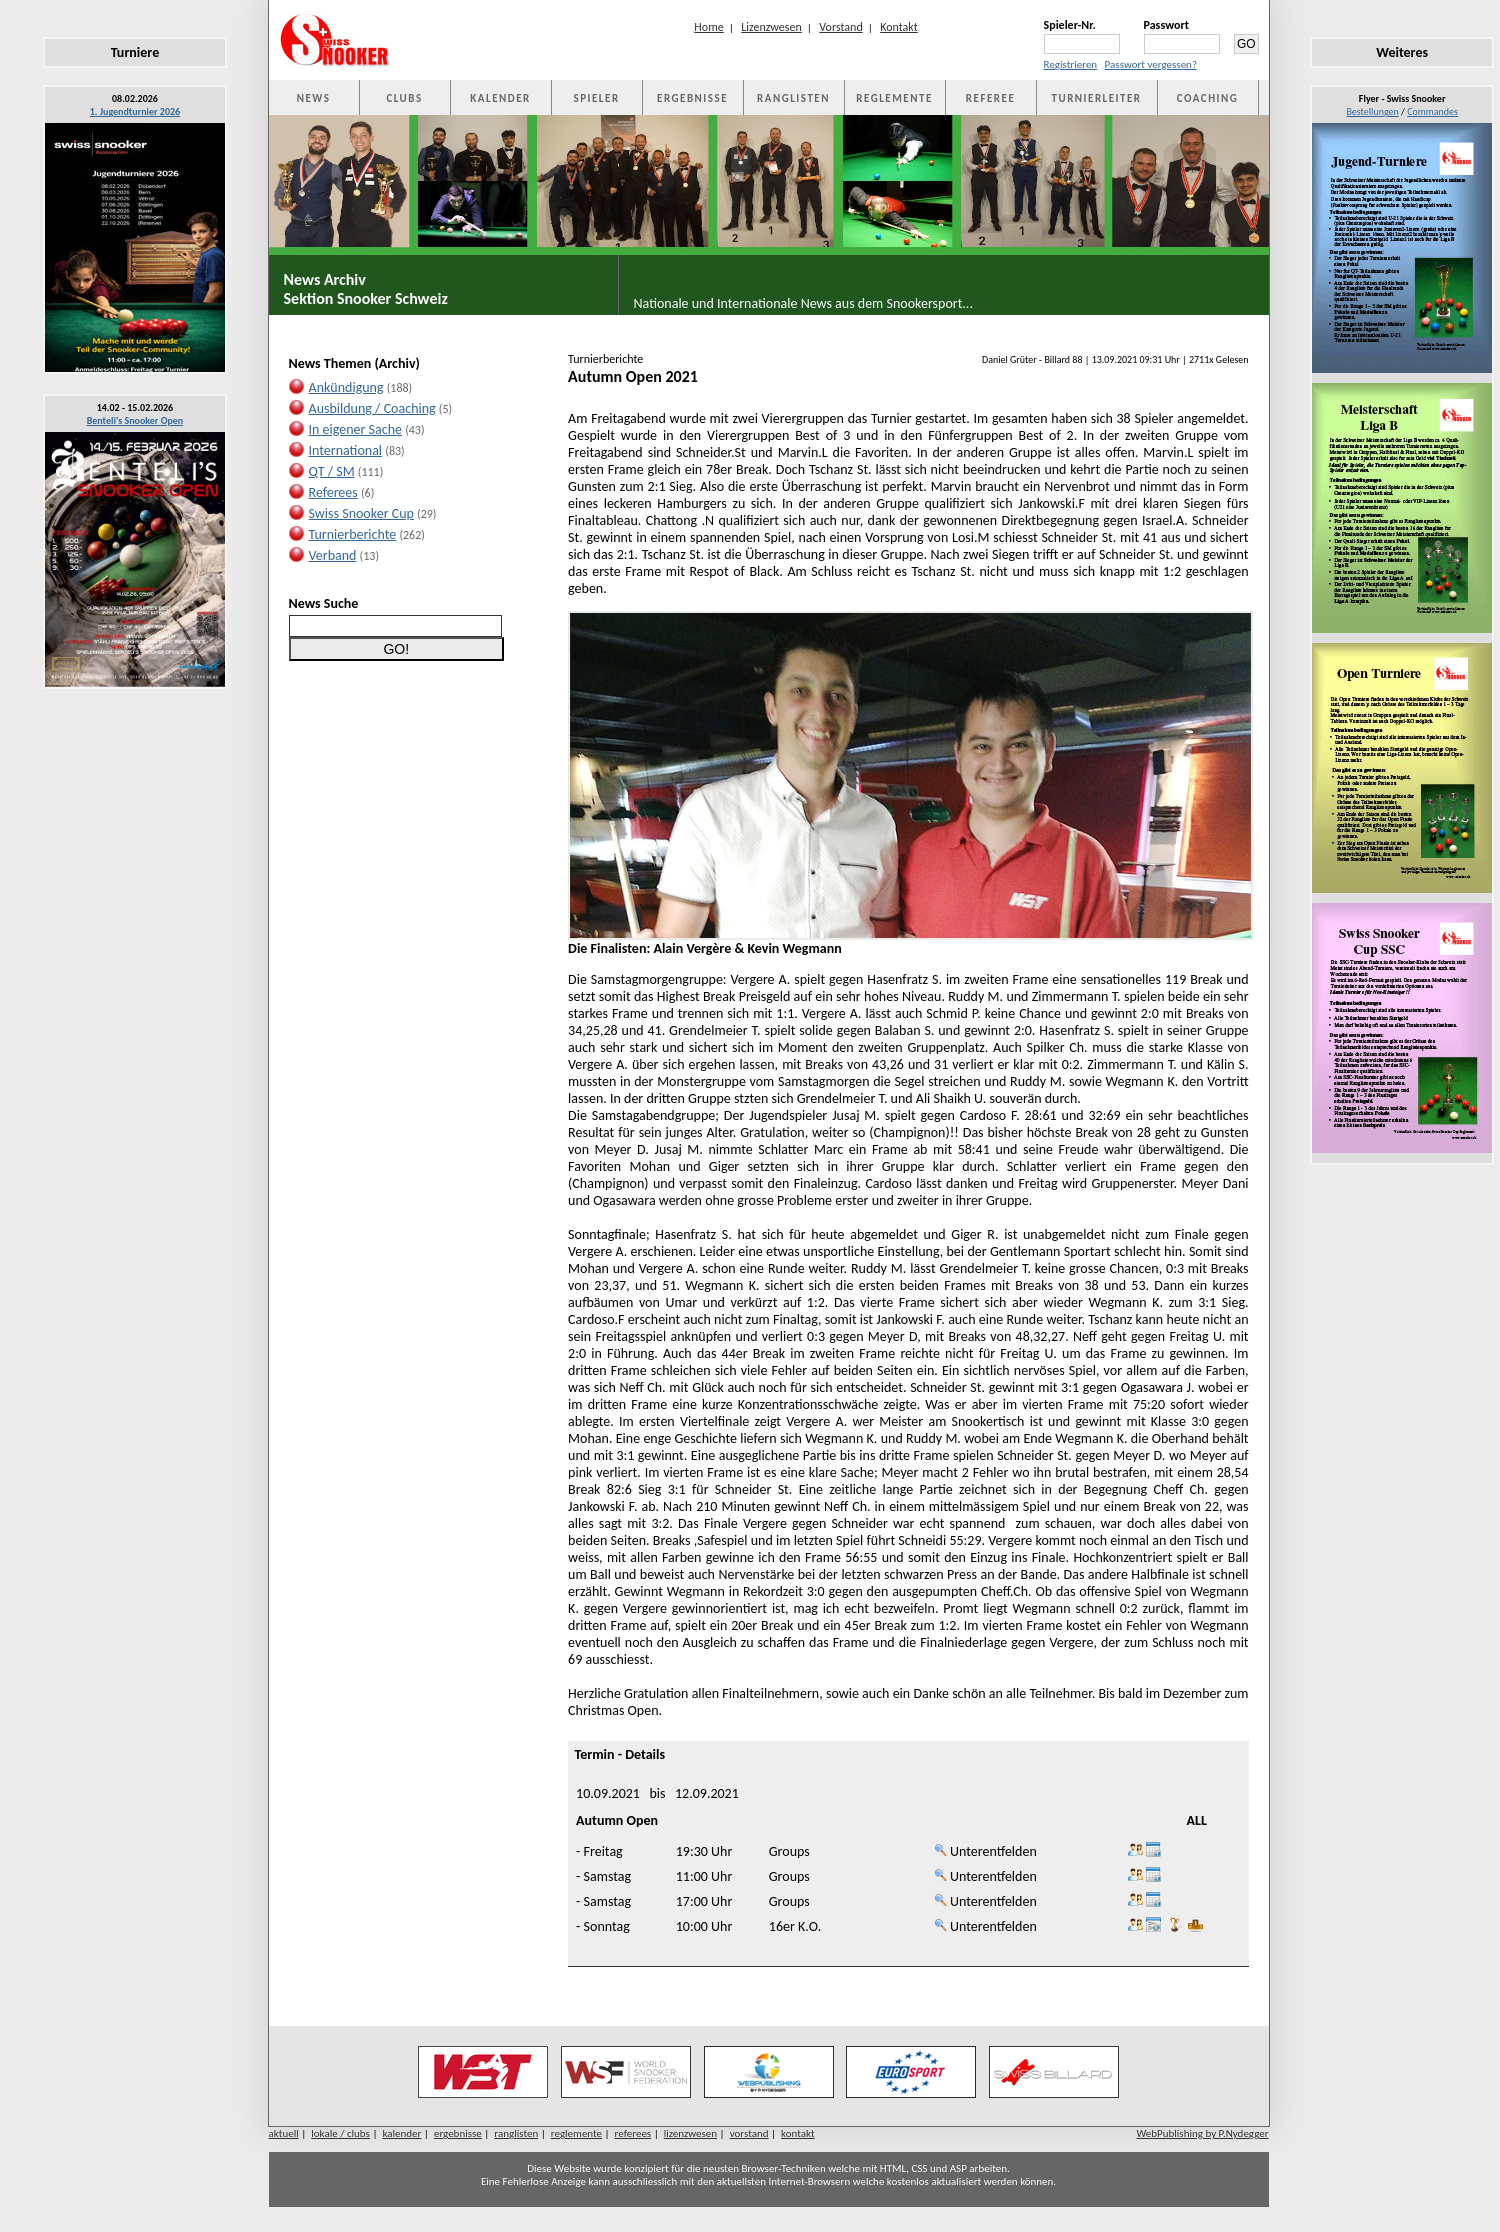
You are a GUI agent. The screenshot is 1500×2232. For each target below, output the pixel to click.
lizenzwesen (690, 2133)
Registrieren (1071, 64)
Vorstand (840, 27)
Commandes (1432, 111)
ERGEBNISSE (692, 98)
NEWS (314, 98)
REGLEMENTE (894, 98)
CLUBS (404, 98)
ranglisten (516, 2133)
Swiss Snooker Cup (361, 513)
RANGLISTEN (793, 98)
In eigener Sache (355, 429)
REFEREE (990, 98)
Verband (333, 555)
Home (708, 27)
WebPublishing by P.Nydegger (1202, 2133)
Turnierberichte (353, 534)
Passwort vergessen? (1151, 64)
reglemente (576, 2133)
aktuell (284, 2133)
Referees (333, 492)
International (346, 450)
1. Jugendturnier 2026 (135, 111)
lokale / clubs (340, 2133)
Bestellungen (1372, 111)
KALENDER (500, 98)
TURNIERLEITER (1097, 98)
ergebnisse (458, 2133)
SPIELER (597, 98)
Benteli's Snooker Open (135, 420)
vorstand (749, 2133)
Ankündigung (346, 387)
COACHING (1208, 98)
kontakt (798, 2133)
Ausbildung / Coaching (372, 408)
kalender (401, 2133)
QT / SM (332, 471)
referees (633, 2133)
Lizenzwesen (771, 27)
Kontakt (899, 27)
